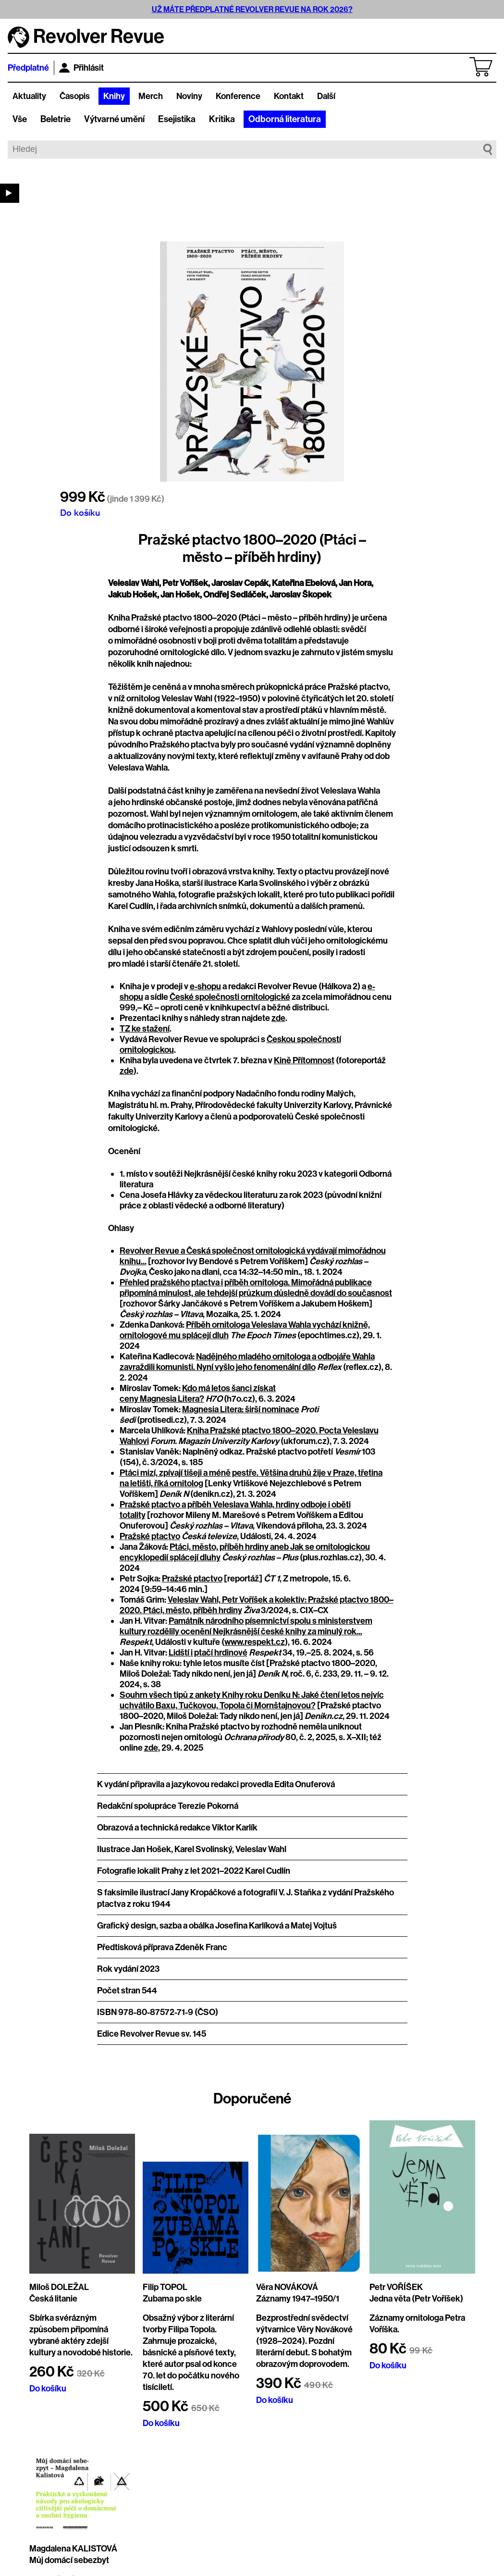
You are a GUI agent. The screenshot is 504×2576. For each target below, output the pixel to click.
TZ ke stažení (145, 1028)
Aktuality (29, 96)
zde (278, 1018)
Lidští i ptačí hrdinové (208, 1652)
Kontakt (289, 96)
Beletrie (55, 119)
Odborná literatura (284, 119)
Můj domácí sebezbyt (69, 2560)
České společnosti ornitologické (230, 997)
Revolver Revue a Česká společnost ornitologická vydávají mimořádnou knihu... (253, 1256)
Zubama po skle (172, 2298)
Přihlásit (81, 67)
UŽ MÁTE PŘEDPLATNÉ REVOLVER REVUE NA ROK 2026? (252, 9)
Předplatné (28, 67)
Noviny (189, 96)
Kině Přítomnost (304, 1060)
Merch (150, 96)
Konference (238, 96)
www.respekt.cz (254, 1642)
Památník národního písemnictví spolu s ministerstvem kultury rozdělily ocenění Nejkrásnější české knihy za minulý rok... (246, 1626)
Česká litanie (53, 2298)
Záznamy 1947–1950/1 (297, 2298)
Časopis (75, 96)
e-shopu (205, 986)
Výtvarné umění (114, 119)
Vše (19, 119)
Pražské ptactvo (150, 1536)
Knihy (114, 96)
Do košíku (80, 512)
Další (326, 96)
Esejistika (177, 119)
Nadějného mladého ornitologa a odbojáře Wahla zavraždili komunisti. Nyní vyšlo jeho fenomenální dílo (247, 1361)
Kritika (222, 119)
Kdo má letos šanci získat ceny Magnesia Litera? (198, 1393)
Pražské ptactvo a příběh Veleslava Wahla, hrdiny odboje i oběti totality (235, 1509)
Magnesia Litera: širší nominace (240, 1409)
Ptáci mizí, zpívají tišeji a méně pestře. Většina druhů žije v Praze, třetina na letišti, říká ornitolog (251, 1478)
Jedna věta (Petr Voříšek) (416, 2298)
